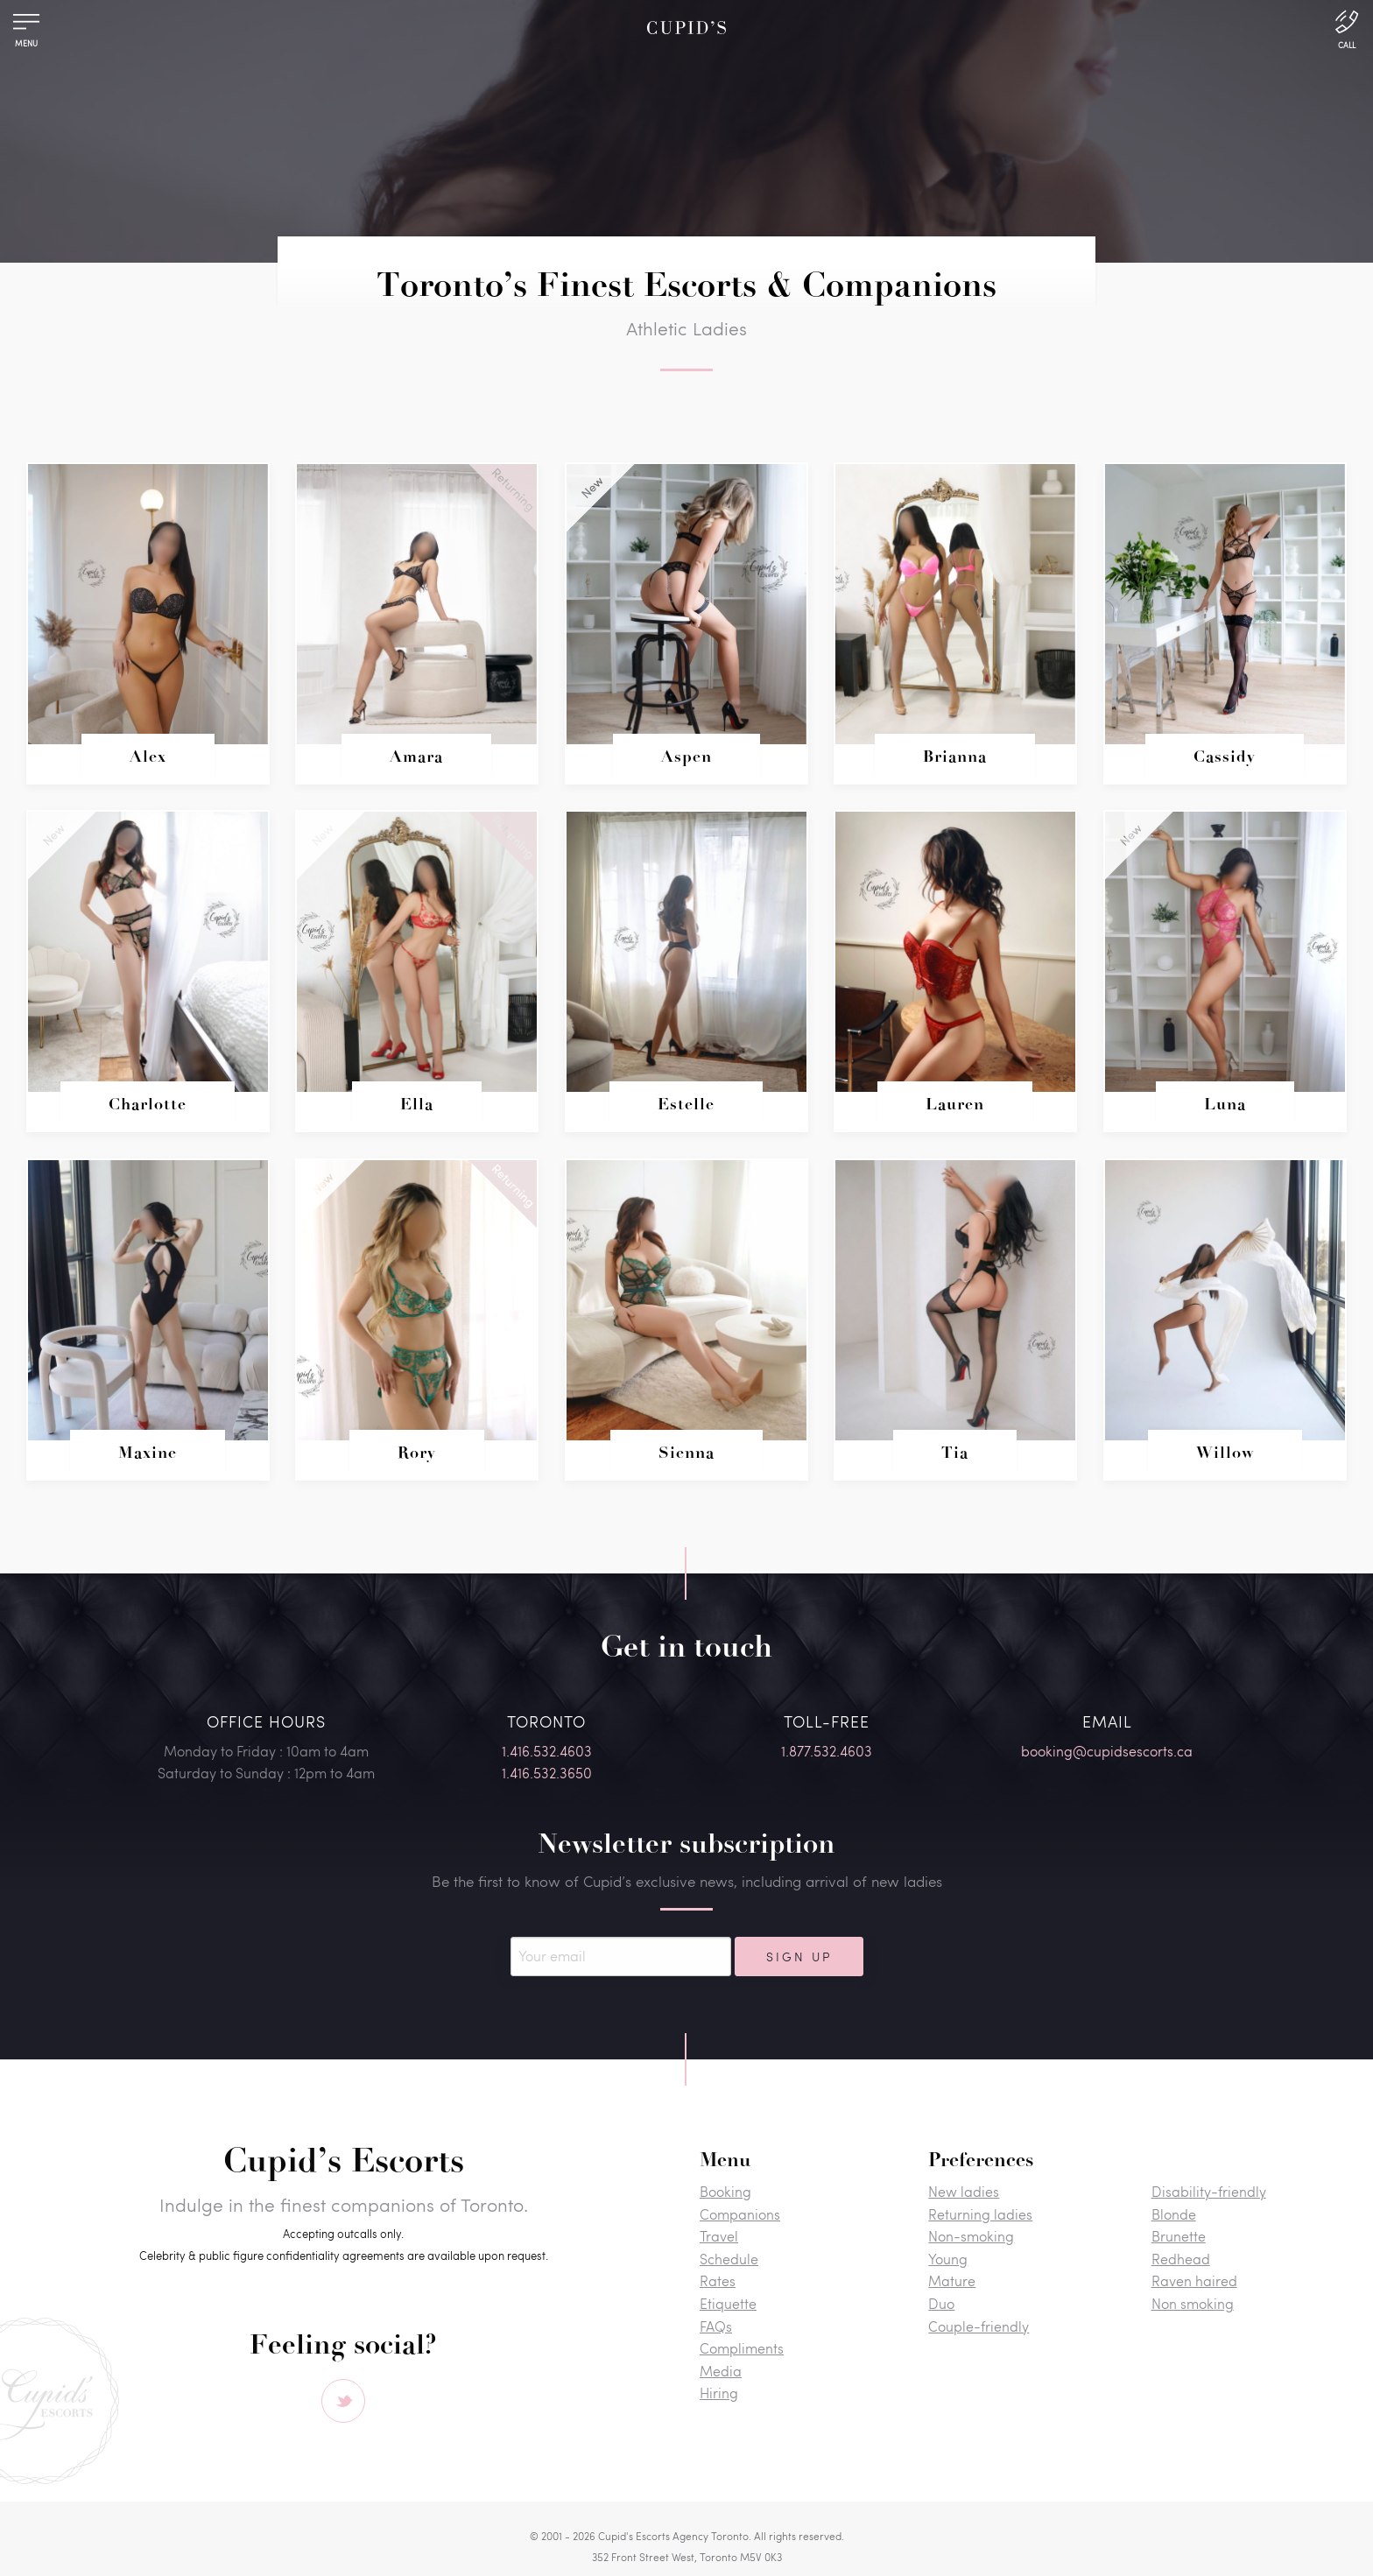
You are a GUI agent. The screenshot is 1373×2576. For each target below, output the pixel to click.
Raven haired (1194, 2280)
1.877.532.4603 (826, 1751)
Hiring (719, 2392)
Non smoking (1192, 2303)
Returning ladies (980, 2214)
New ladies (963, 2191)
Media (721, 2370)
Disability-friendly (1208, 2191)
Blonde (1173, 2214)
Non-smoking (971, 2236)
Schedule (729, 2258)
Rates (718, 2280)
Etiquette (728, 2303)
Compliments (742, 2348)
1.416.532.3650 (547, 1772)
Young (948, 2258)
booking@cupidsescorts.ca (1107, 1751)
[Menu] (26, 26)
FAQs (716, 2326)
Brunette (1178, 2236)
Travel (719, 2236)
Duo (941, 2303)
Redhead (1180, 2258)
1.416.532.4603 (547, 1751)
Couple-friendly (978, 2326)
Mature (951, 2280)
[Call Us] (1347, 28)
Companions (740, 2214)
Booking (725, 2191)
